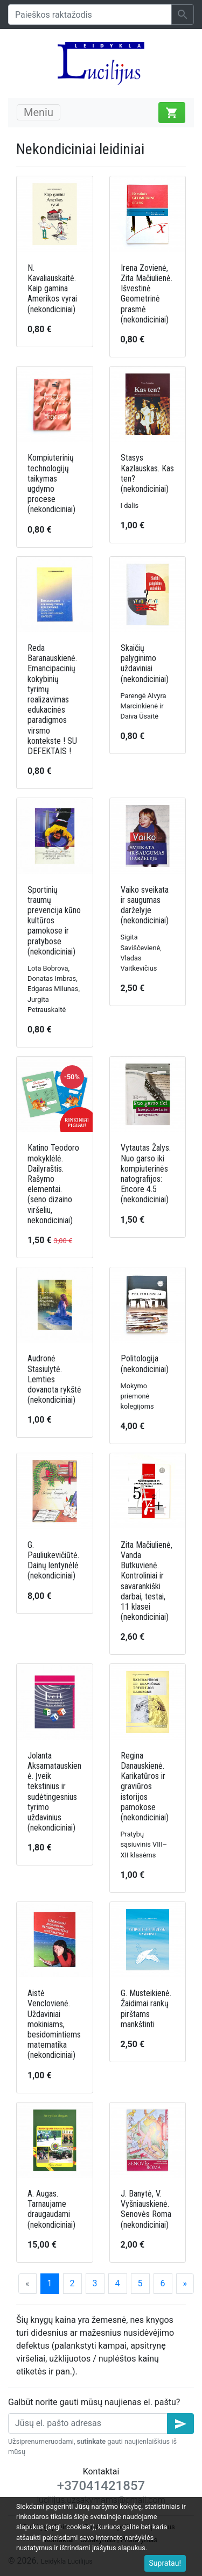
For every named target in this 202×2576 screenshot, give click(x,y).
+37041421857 (101, 2485)
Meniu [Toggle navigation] (38, 112)
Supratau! (165, 2563)
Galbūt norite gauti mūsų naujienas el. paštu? (94, 2402)
